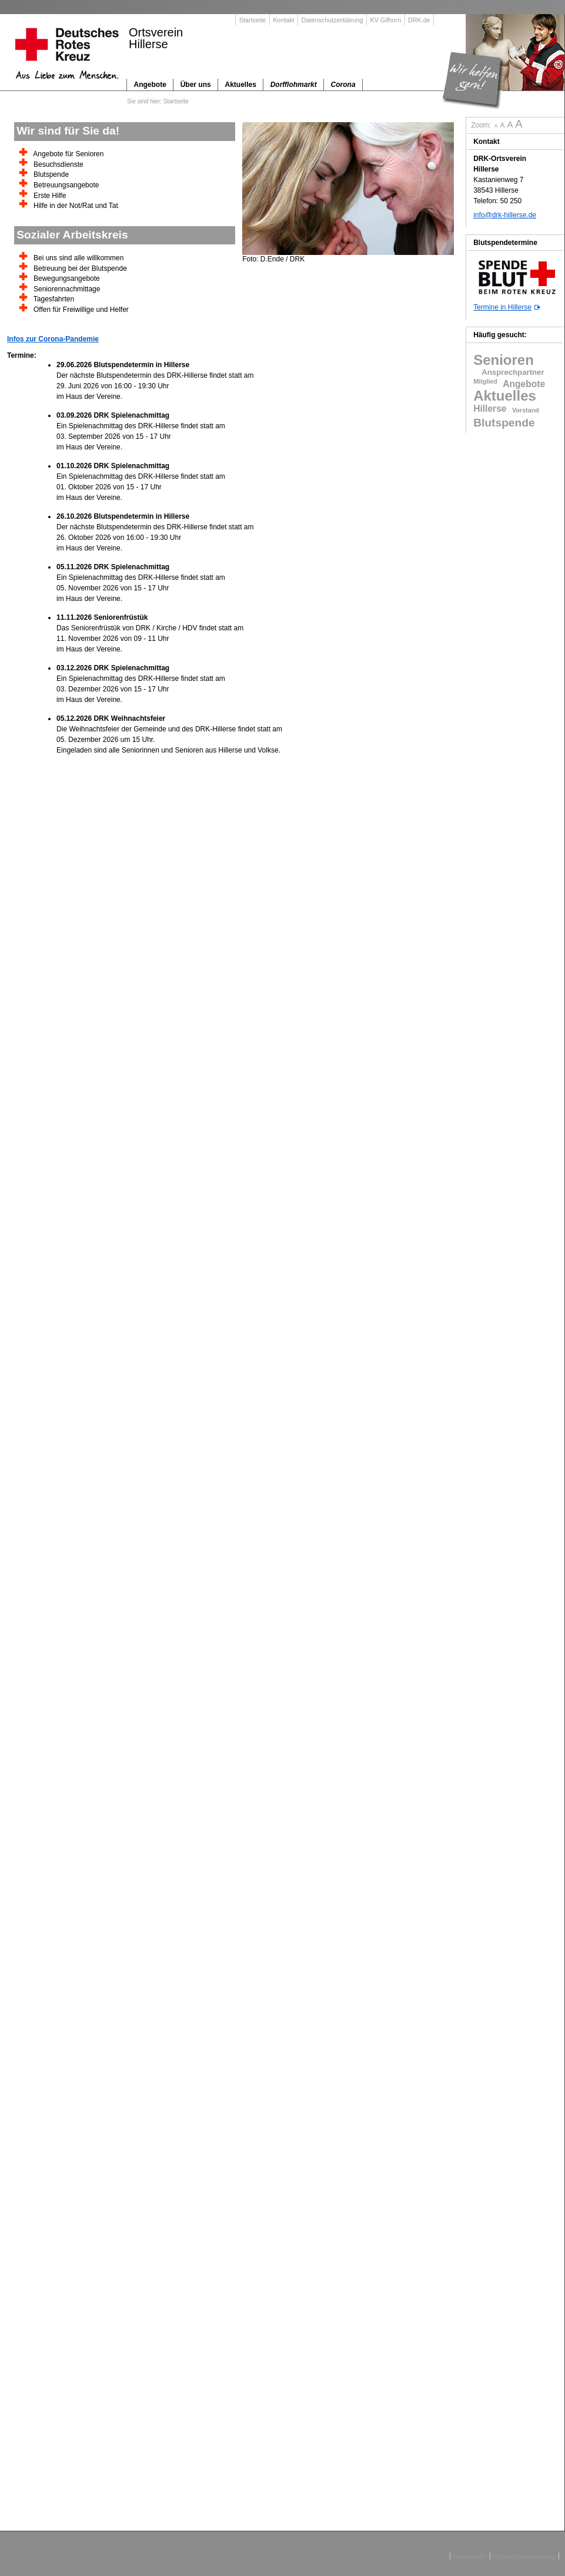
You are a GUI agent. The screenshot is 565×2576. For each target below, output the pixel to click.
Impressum (469, 2556)
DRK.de (419, 19)
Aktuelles (504, 396)
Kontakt (284, 19)
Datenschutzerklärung (332, 19)
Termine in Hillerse (502, 307)
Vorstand (525, 410)
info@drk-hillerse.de (504, 215)
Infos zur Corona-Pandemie (53, 339)
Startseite (252, 19)
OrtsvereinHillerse (156, 38)
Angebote (524, 384)
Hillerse (489, 409)
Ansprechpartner (508, 372)
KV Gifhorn (385, 19)
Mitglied (485, 381)
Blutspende (504, 423)
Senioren (503, 360)
